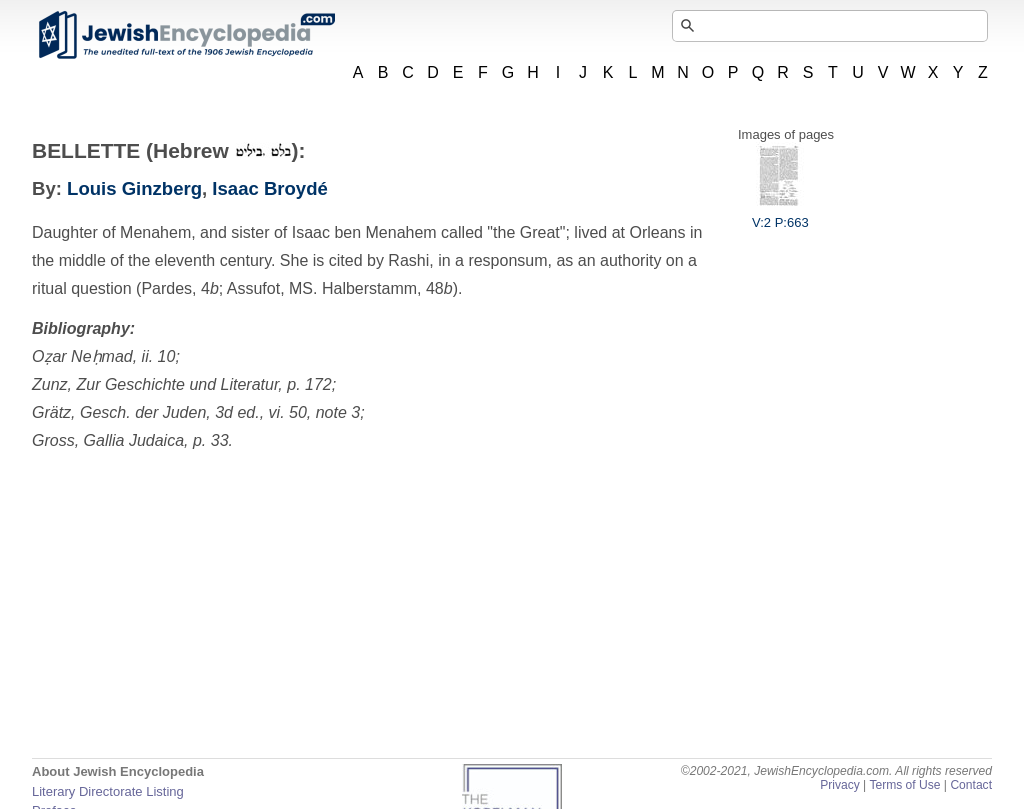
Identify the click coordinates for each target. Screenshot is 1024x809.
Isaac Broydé (269, 188)
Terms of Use (904, 785)
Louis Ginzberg (134, 188)
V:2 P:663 (780, 215)
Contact (971, 785)
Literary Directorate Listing (108, 791)
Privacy (840, 785)
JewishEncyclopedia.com (186, 35)
